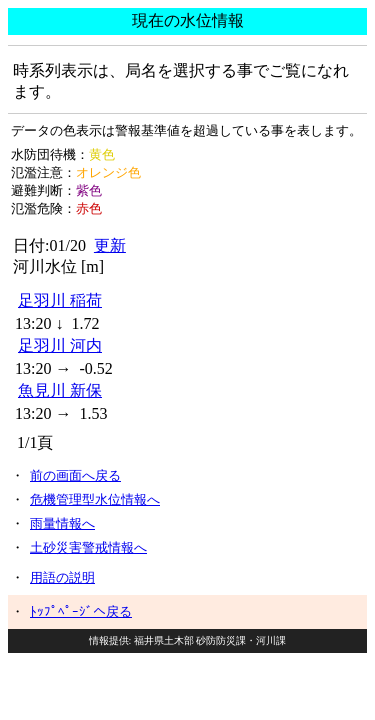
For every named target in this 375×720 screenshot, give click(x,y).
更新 (110, 245)
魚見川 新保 (60, 390)
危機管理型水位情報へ (95, 499)
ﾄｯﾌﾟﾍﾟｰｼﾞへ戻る (81, 611)
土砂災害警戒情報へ (88, 547)
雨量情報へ (62, 523)
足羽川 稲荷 (60, 300)
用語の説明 (62, 577)
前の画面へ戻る (75, 475)
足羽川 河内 (60, 345)
